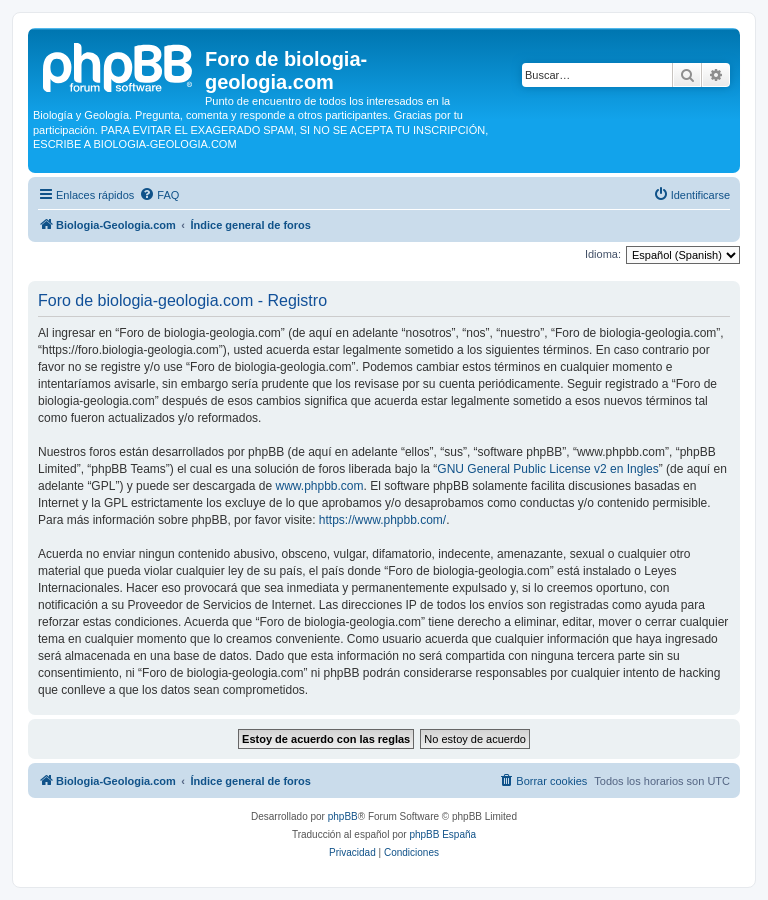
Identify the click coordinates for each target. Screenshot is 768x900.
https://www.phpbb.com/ (382, 520)
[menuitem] (159, 195)
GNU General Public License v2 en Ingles (547, 469)
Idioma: (603, 254)
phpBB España (442, 834)
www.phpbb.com (319, 486)
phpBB (343, 816)
